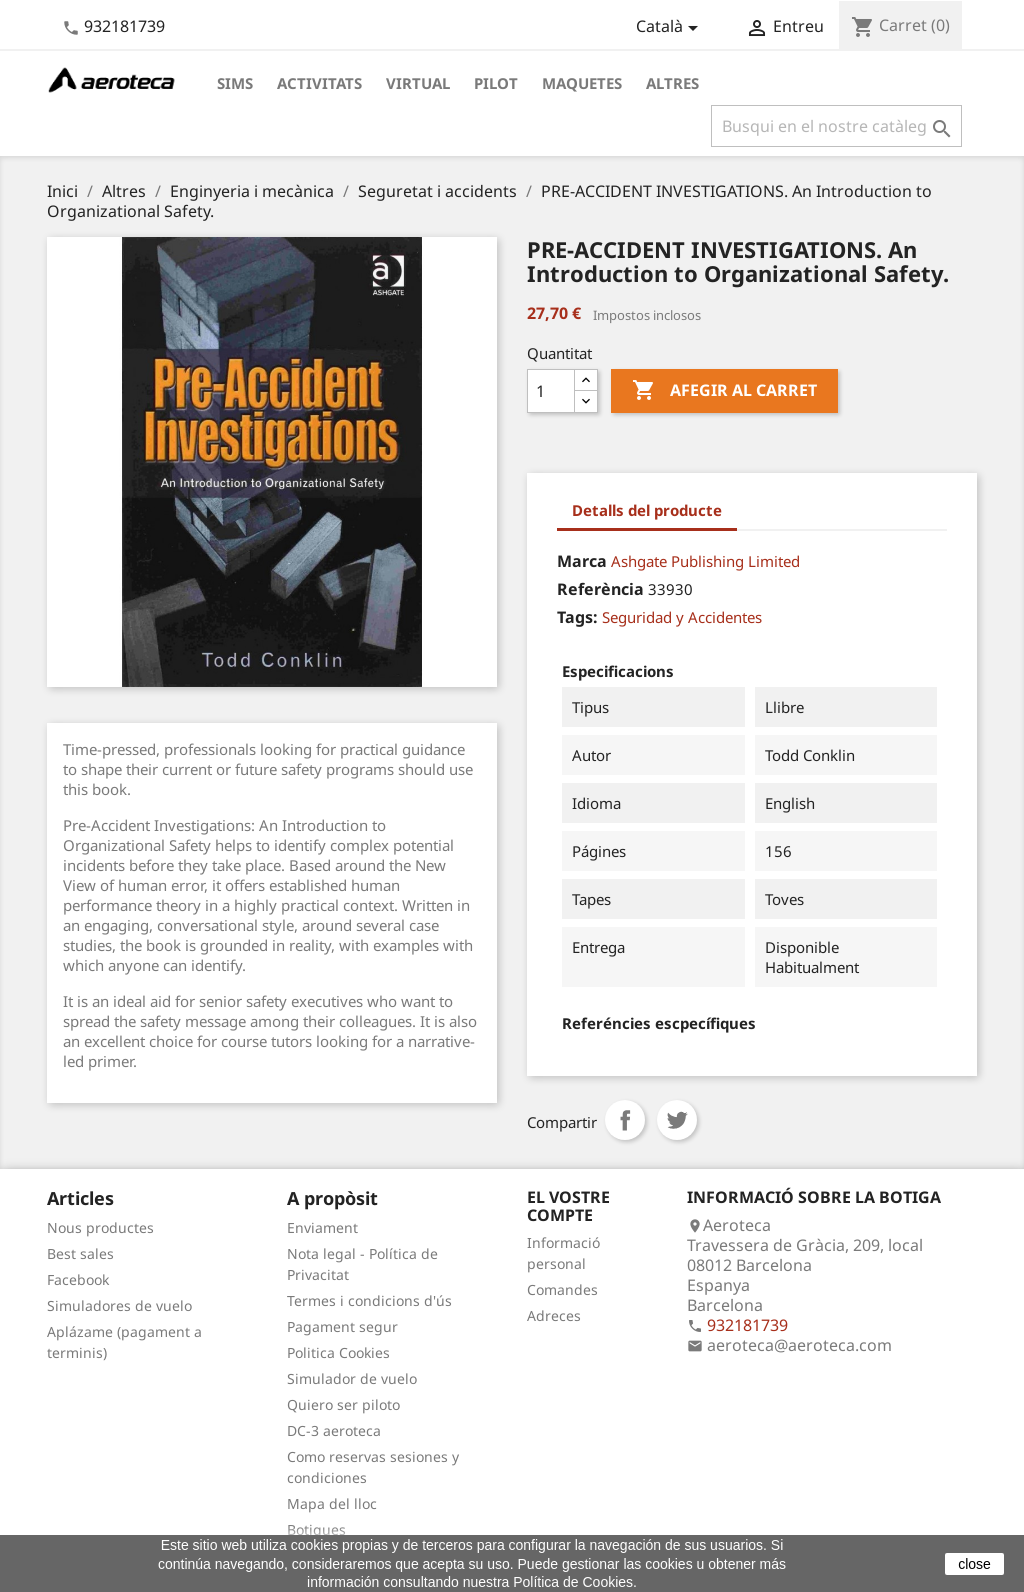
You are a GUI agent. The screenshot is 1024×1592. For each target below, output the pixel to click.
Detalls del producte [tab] (647, 510)
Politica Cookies (338, 1352)
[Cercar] (836, 126)
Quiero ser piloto (343, 1404)
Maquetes (582, 83)
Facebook (78, 1279)
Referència (600, 589)
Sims (235, 83)
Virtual (418, 83)
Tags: (577, 617)
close (974, 1564)
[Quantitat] (551, 391)
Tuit (677, 1120)
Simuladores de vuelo (119, 1305)
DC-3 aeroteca (334, 1430)
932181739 (124, 26)
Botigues (316, 1529)
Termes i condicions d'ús (369, 1300)
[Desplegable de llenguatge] (670, 28)
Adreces (554, 1315)
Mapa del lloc (332, 1503)
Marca (582, 561)
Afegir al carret (724, 391)
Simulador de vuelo (352, 1378)
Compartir (625, 1120)
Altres (672, 83)
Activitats (319, 83)
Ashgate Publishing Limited (705, 561)
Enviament (322, 1227)
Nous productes (100, 1227)
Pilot (496, 83)
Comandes (562, 1289)
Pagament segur (342, 1326)
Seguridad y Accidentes (682, 617)
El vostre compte (568, 1206)
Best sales (80, 1253)
